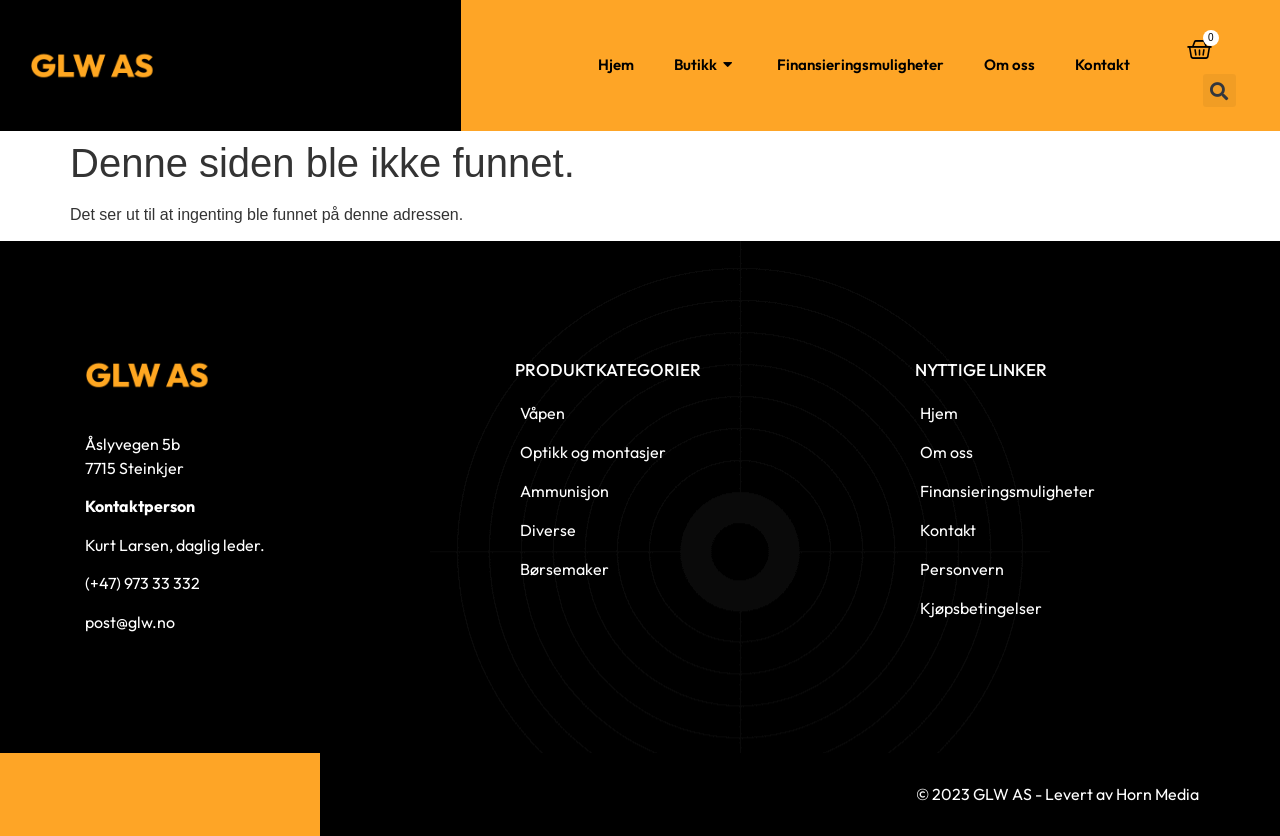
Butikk (705, 65)
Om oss (1009, 64)
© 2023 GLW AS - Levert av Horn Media (1057, 794)
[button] (1219, 90)
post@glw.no (130, 622)
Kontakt (1102, 64)
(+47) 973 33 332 (142, 583)
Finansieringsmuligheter (860, 64)
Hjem (616, 64)
